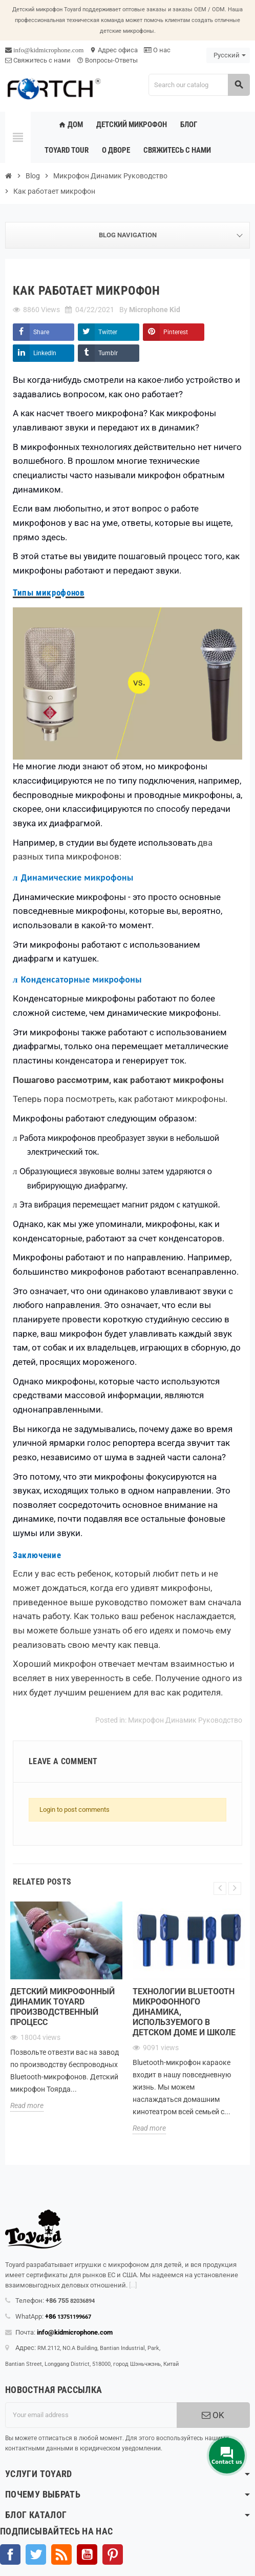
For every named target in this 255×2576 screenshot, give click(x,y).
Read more (27, 2105)
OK (213, 2415)
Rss (61, 2554)
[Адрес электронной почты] (91, 2415)
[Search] (198, 85)
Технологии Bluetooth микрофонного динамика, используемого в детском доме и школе (184, 2012)
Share (41, 332)
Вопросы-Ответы (107, 60)
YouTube (87, 2554)
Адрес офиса (114, 50)
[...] (133, 2285)
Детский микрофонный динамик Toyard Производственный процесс (62, 2007)
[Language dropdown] (228, 55)
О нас (157, 50)
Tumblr (108, 353)
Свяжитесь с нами (38, 60)
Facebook (10, 2554)
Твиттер (36, 2554)
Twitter (107, 332)
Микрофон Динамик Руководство (185, 1720)
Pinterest (175, 332)
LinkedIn (44, 353)
